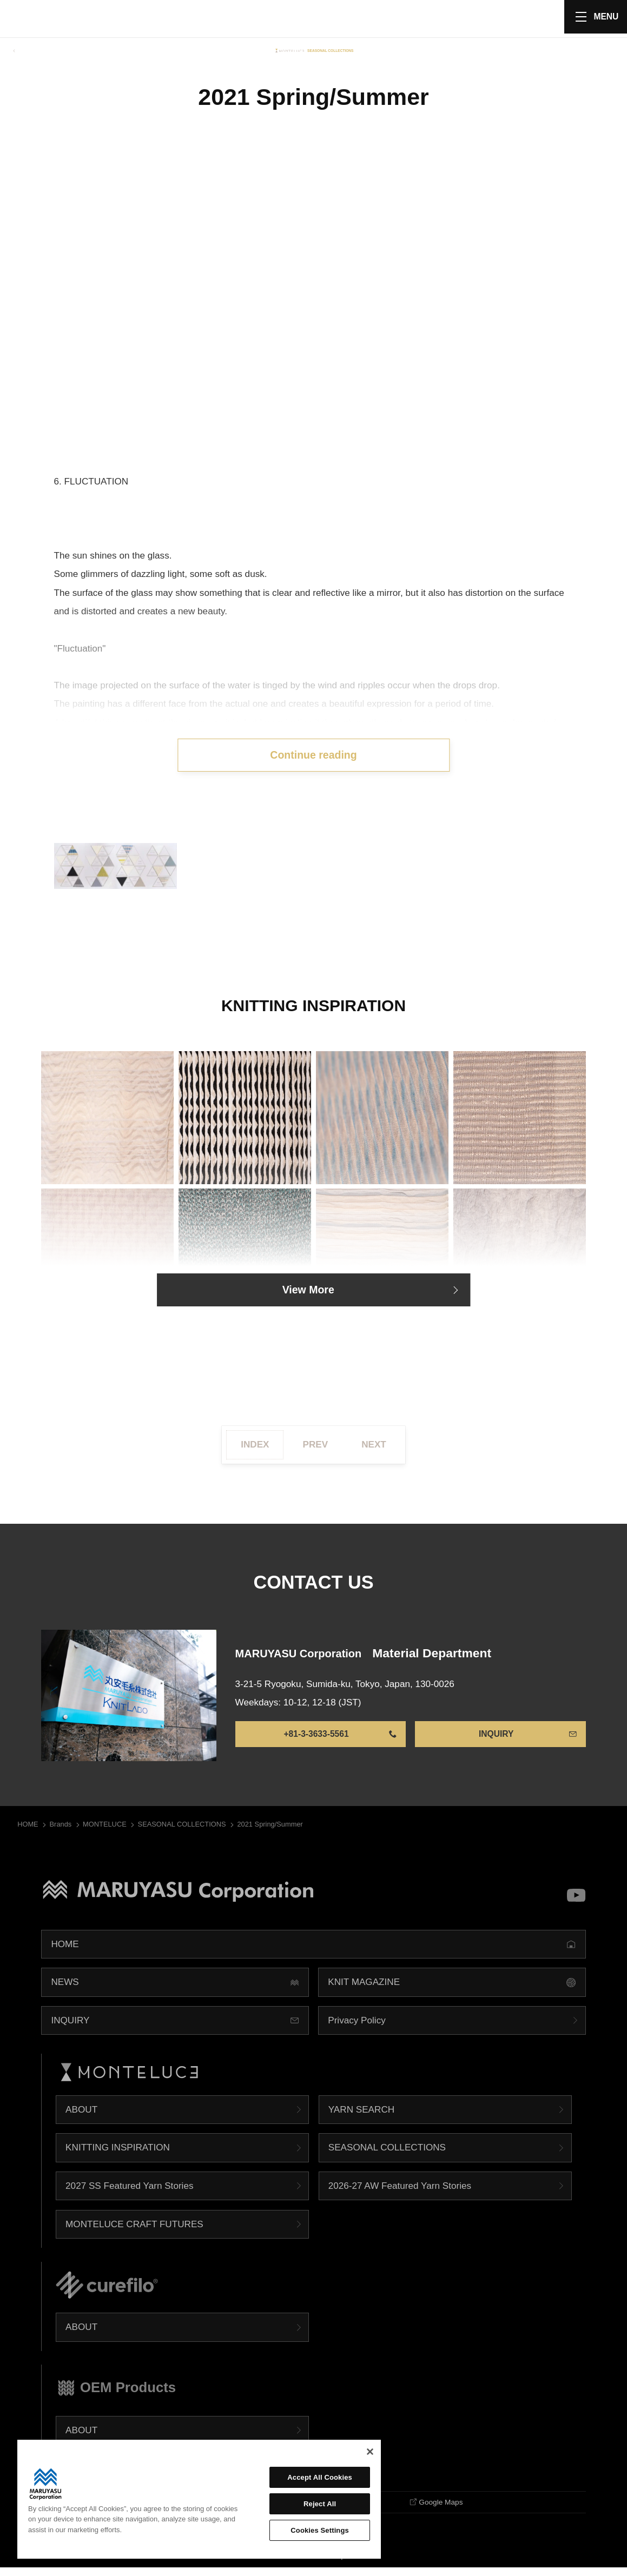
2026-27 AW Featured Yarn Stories (399, 2192)
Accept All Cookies (319, 2477)
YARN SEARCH (361, 2116)
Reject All (319, 2504)
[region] (199, 2499)
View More (307, 1295)
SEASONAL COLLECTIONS (387, 2154)
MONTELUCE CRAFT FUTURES (134, 2231)
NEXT (373, 1451)
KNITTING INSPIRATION (117, 2154)
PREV (315, 1451)
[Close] (370, 2451)
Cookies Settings (320, 2530)
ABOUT (81, 2116)
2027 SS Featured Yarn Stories (129, 2192)
